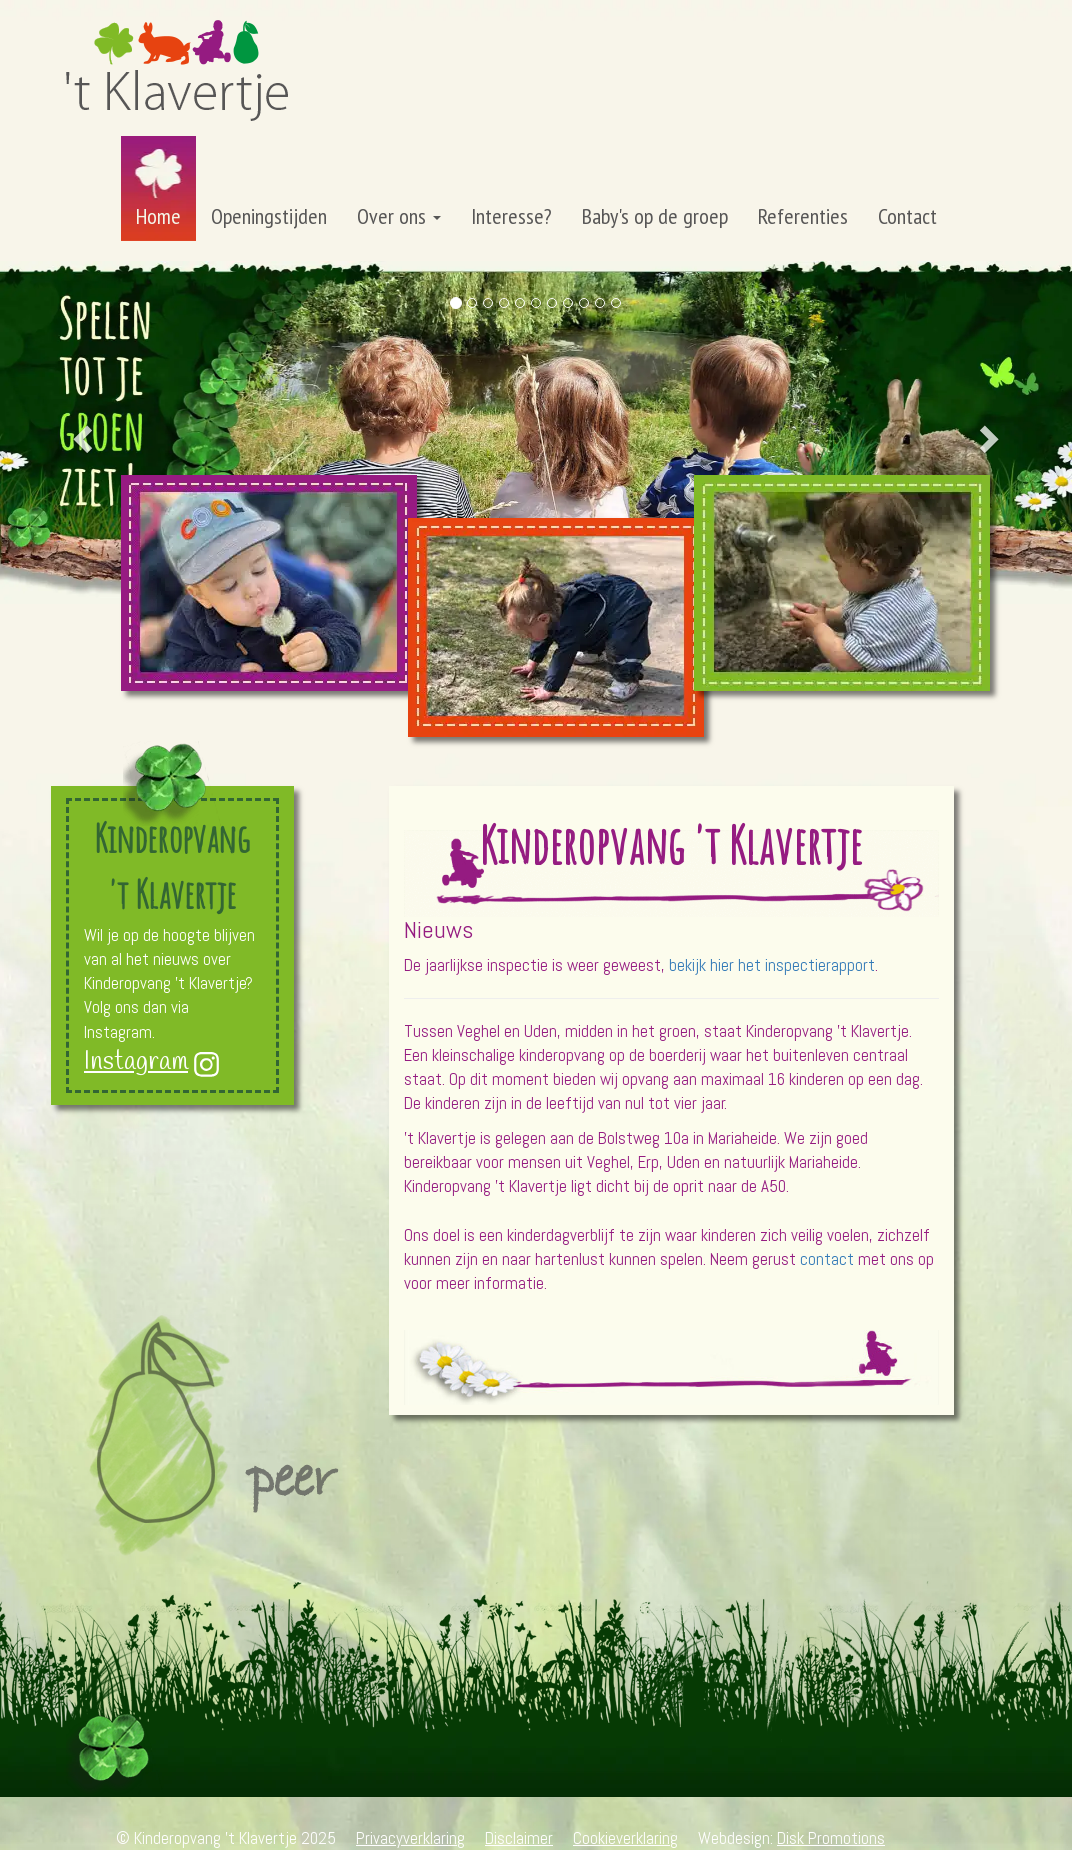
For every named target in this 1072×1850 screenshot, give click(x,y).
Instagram (136, 1062)
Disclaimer (519, 1838)
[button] (80, 432)
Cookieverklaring (625, 1838)
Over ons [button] (399, 216)
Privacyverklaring (410, 1838)
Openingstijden (269, 216)
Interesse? (511, 216)
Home (158, 216)
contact (827, 1259)
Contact (907, 216)
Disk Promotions (831, 1838)
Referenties (803, 216)
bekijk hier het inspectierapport (772, 965)
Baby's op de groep (655, 216)
